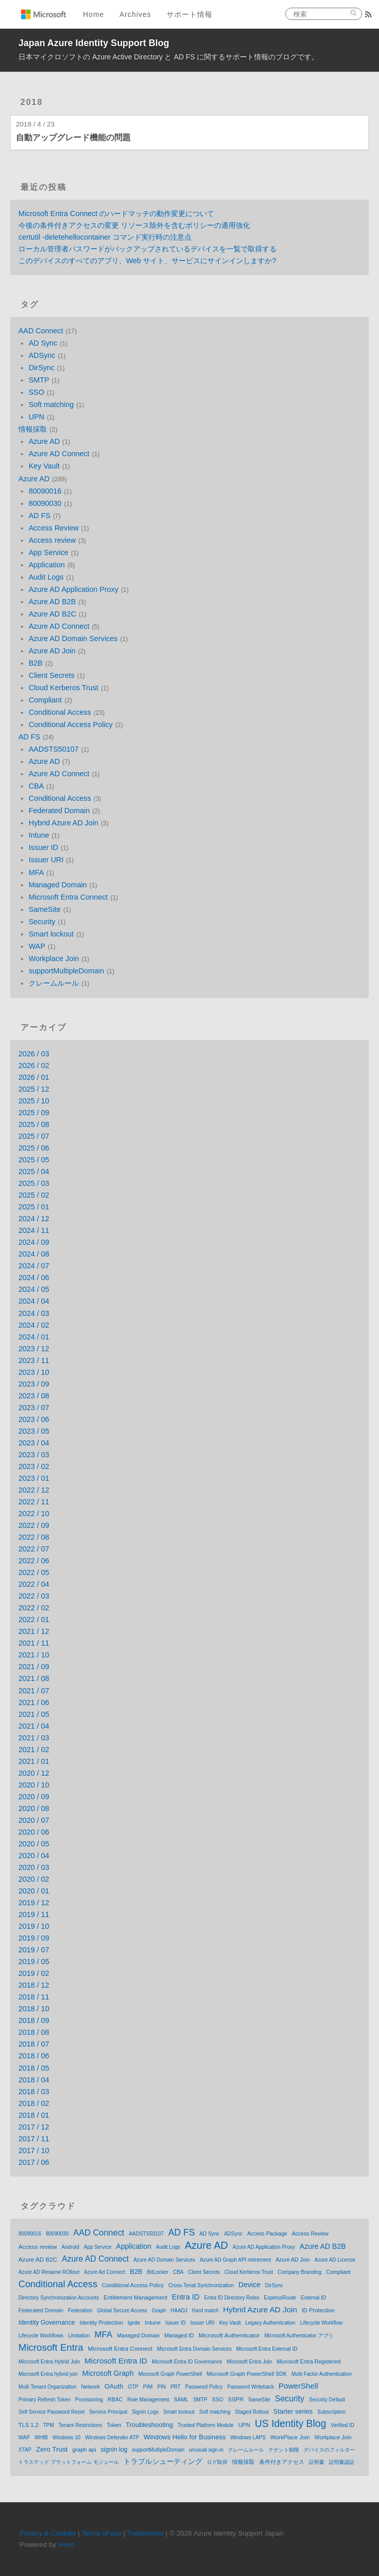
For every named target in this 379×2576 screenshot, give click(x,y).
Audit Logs (46, 577)
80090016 (45, 491)
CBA (36, 786)
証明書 (316, 2462)
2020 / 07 (33, 1820)
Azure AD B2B (52, 602)
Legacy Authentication (270, 2323)
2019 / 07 (33, 1950)
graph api (84, 2449)
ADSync (42, 355)
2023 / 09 (33, 1384)
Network (90, 2387)
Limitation (79, 2335)
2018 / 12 (33, 1985)
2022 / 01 (33, 1619)
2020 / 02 (33, 1879)
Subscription (332, 2412)
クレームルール (54, 983)
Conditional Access (60, 712)
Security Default (327, 2399)
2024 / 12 (33, 1219)
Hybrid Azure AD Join (63, 823)
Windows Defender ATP (112, 2437)
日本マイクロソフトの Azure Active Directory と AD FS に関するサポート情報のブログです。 (168, 57)
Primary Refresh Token (44, 2399)
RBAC (115, 2399)
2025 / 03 (33, 1183)
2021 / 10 (33, 1655)
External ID (313, 2298)
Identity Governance (46, 2322)
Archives (135, 14)
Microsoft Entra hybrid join (48, 2374)
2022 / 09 (33, 1525)
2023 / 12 (33, 1349)
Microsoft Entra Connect (68, 897)
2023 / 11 (33, 1360)
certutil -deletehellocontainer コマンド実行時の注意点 (105, 237)
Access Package (267, 2233)
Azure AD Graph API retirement (235, 2260)
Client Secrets (52, 675)
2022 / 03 (33, 1596)
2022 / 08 (33, 1537)
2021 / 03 (33, 1738)
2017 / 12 (33, 2127)
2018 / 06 (33, 2056)
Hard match (205, 2310)
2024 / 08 (33, 1254)
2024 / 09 (33, 1242)
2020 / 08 (33, 1808)
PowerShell (298, 2385)
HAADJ (179, 2310)
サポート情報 (189, 14)
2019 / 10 (33, 1926)
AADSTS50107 (54, 749)
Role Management (148, 2399)
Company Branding (300, 2272)
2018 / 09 (33, 2020)
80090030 (45, 503)
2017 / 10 (33, 2150)
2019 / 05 (33, 1961)
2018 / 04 (33, 2080)
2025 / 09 (33, 1113)
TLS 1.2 (28, 2425)
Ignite (134, 2323)
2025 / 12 (33, 1089)
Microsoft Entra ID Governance (187, 2362)
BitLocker (158, 2272)
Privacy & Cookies (47, 2533)
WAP (37, 946)
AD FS (39, 516)
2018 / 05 (33, 2068)
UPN (36, 417)
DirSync (41, 368)
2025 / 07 (33, 1136)
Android (70, 2247)
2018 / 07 (33, 2044)
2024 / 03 (33, 1313)
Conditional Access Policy (71, 724)
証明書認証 (341, 2462)
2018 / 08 (33, 2032)
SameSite (44, 909)
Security (42, 922)
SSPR (235, 2399)
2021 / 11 (33, 1643)
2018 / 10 (33, 2009)
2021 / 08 (33, 1678)
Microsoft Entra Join (249, 2362)
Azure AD (44, 441)
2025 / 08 (33, 1124)
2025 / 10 (33, 1101)
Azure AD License (334, 2260)
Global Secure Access (122, 2310)
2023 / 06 (33, 1419)
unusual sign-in (206, 2450)
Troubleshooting (149, 2425)
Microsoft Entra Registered (309, 2361)
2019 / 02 (33, 1973)
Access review (52, 540)
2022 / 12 (33, 1490)
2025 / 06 (33, 1148)
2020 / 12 (33, 1773)
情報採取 (32, 429)
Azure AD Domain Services (73, 638)
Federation (80, 2310)
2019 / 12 (33, 1903)
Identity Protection (101, 2322)
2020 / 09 (33, 1797)
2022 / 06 (33, 1561)
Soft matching (51, 404)
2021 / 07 (33, 1691)
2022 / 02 (33, 1608)
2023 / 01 (33, 1478)
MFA (36, 872)
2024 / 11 (33, 1230)
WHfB (41, 2437)
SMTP (39, 380)
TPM (48, 2425)
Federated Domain (59, 810)
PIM (148, 2386)
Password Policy (203, 2387)
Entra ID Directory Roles (231, 2298)
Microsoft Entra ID (116, 2360)
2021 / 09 (33, 1667)
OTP (133, 2387)
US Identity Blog (290, 2423)
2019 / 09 (33, 1938)
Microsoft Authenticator (229, 2335)
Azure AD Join (52, 651)
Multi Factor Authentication (321, 2374)
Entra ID (186, 2297)
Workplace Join (54, 958)
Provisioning (89, 2399)
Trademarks (145, 2533)
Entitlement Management (135, 2297)
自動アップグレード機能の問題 (73, 137)
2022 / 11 (33, 1502)
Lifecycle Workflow (321, 2323)
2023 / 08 (33, 1396)
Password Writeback (250, 2387)
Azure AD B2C (52, 614)
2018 (31, 102)
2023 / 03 (33, 1455)
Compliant (45, 700)
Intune (39, 835)
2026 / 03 (33, 1054)
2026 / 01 (33, 1077)
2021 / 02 (33, 1749)
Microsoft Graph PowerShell (170, 2374)
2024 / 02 (33, 1325)
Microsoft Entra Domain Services (194, 2349)
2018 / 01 (33, 2115)
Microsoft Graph (108, 2373)
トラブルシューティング (162, 2461)
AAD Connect (40, 331)
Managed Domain (58, 885)
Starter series (293, 2411)
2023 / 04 (33, 1443)
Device (249, 2285)
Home (93, 14)
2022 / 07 (33, 1549)
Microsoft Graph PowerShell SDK (246, 2374)
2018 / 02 (33, 2103)
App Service (49, 552)
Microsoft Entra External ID (266, 2349)
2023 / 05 (33, 1431)
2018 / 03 (33, 2092)
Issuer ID (43, 847)
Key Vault (44, 466)
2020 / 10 (33, 1785)
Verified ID (342, 2425)
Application (47, 565)
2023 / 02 (33, 1466)
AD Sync (43, 343)
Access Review (54, 528)
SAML (181, 2399)
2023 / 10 (33, 1372)
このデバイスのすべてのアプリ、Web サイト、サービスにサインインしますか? (147, 261)
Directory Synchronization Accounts (58, 2298)
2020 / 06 (33, 1832)
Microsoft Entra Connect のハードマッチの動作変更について (116, 213)
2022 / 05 (33, 1572)
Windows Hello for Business (184, 2437)
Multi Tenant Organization (47, 2387)
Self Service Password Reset (51, 2412)
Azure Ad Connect (104, 2272)
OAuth (113, 2386)
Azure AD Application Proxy (73, 589)
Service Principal (108, 2412)
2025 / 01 (33, 1207)
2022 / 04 (33, 1584)
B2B (36, 663)
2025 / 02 (33, 1195)
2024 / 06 (33, 1277)
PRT (176, 2387)
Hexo (66, 2544)
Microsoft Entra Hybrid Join (49, 2362)
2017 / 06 (33, 2162)
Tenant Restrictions (80, 2425)
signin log (114, 2449)
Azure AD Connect (59, 454)
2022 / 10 (33, 1513)
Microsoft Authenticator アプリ (298, 2335)
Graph (159, 2310)
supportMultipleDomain (66, 971)
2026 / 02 (33, 1065)
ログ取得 (217, 2462)
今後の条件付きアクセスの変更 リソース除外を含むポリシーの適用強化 (134, 225)
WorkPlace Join (290, 2437)
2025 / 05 (33, 1160)
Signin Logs (145, 2412)
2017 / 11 (33, 2139)
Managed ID (179, 2335)
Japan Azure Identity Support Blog (93, 43)
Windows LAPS (248, 2437)
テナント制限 (283, 2450)
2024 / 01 (33, 1337)
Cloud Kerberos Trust (63, 688)
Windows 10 (66, 2437)
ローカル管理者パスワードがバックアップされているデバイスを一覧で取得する (147, 249)
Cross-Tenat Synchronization (201, 2285)
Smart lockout (51, 934)
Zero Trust (52, 2449)
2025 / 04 (33, 1171)
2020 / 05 (33, 1844)
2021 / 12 (33, 1631)
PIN (161, 2387)
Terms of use (101, 2533)
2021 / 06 (33, 1702)
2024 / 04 (33, 1301)
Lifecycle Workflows (41, 2335)
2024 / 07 (33, 1266)
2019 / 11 (33, 1914)
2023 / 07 (33, 1407)
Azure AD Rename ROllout (48, 2272)
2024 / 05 (33, 1289)
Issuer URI (46, 860)
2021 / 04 (33, 1726)
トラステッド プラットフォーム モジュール (68, 2462)
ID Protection (318, 2310)
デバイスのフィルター (329, 2450)
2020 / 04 (33, 1855)
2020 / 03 (33, 1867)
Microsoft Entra (50, 2347)
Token (114, 2425)
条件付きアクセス (281, 2462)
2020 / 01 (33, 1891)
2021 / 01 (33, 1761)
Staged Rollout (252, 2412)
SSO (36, 392)
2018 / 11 (33, 1997)
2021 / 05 (33, 1714)
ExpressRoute (280, 2298)
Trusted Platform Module (206, 2425)
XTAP (24, 2450)
